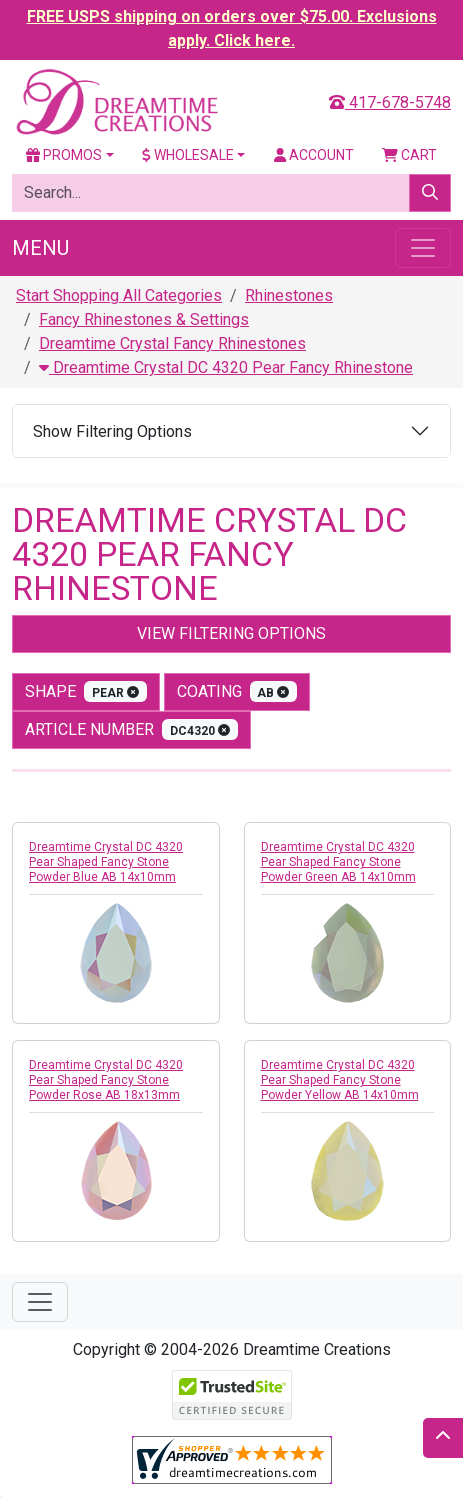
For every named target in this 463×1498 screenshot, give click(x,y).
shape (86, 691)
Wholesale (188, 155)
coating (237, 691)
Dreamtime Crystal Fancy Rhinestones (172, 343)
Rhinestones (289, 295)
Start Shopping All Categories (119, 295)
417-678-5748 (390, 102)
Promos (64, 155)
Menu (40, 248)
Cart (409, 155)
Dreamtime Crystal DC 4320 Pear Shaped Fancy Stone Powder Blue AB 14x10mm (106, 862)
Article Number (131, 729)
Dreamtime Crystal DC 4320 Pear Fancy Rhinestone (226, 367)
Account (314, 155)
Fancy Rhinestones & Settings (144, 319)
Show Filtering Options (112, 431)
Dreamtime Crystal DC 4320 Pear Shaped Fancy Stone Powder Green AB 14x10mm (338, 862)
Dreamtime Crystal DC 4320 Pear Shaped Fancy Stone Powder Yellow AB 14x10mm (340, 1080)
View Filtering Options (231, 633)
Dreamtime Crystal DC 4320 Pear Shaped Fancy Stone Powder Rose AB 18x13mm (106, 1080)
